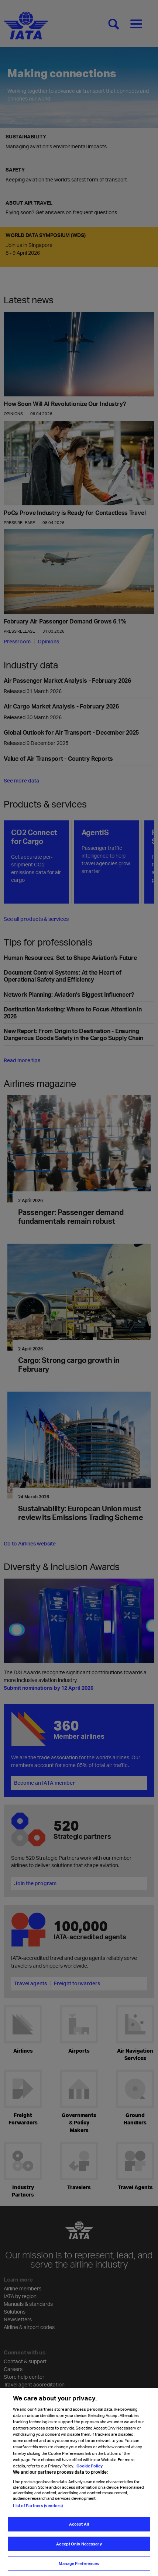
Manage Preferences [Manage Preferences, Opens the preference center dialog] (79, 2567)
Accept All (79, 2528)
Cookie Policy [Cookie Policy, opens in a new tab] (89, 2470)
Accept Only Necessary (79, 2548)
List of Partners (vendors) (38, 2510)
